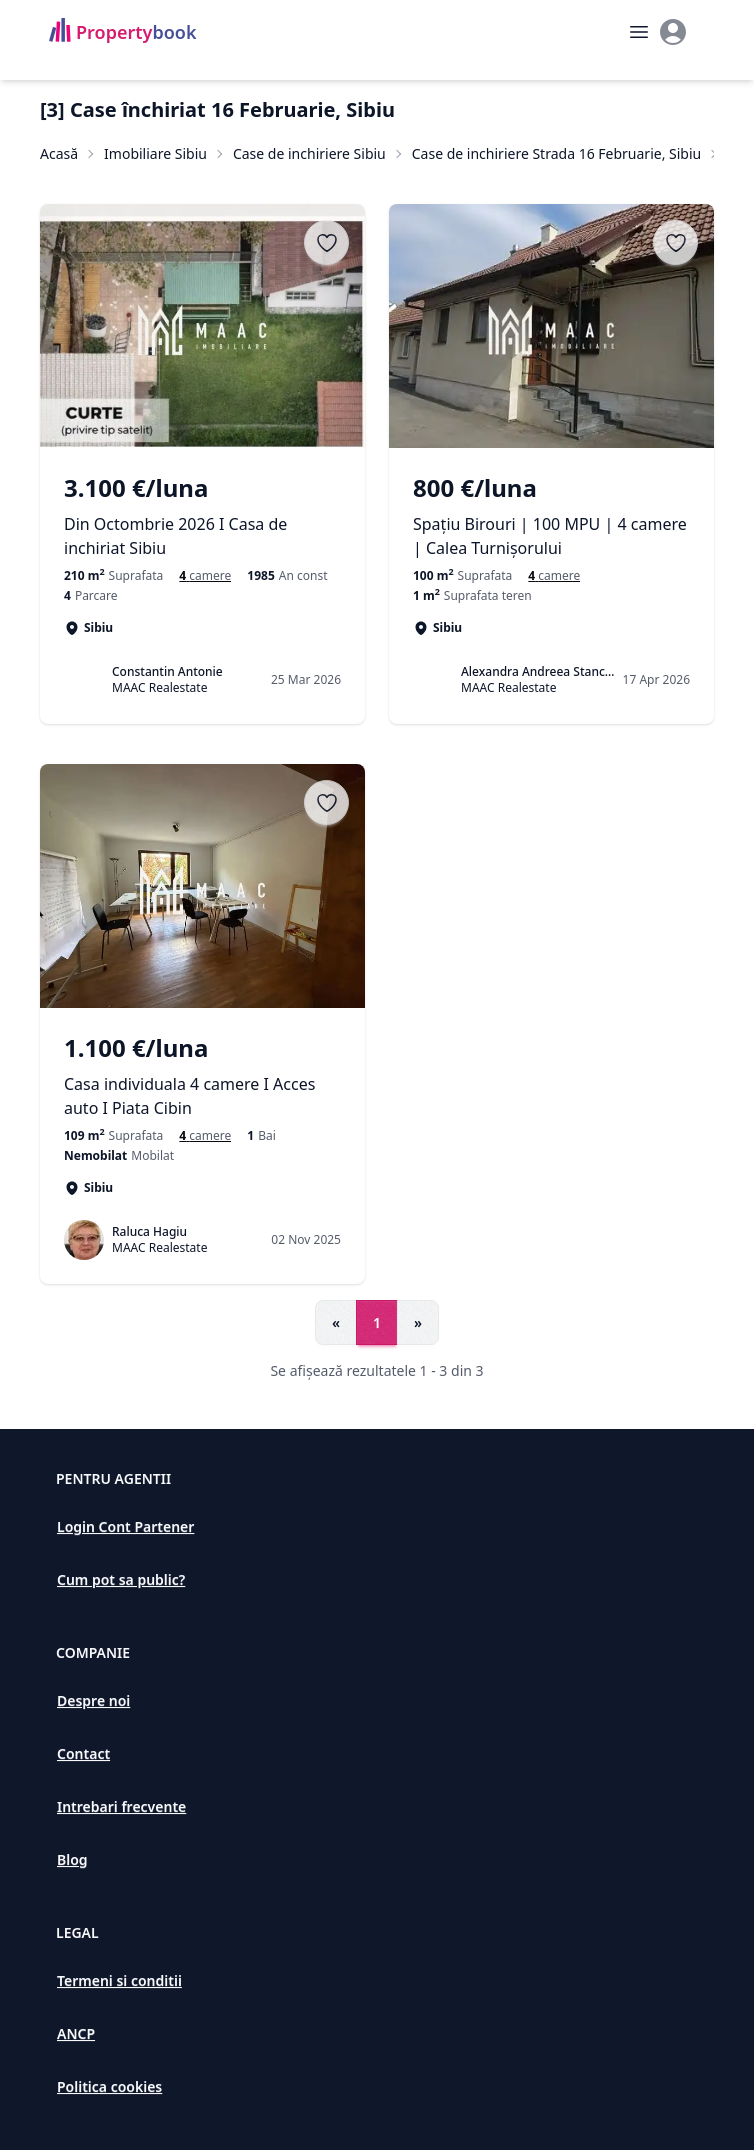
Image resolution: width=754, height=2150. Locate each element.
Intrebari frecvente (121, 1806)
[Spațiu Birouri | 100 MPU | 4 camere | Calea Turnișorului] (551, 516)
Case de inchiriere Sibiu (309, 153)
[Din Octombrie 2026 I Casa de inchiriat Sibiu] (202, 516)
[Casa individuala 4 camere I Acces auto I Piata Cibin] (202, 1076)
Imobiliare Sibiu (155, 153)
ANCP (76, 2033)
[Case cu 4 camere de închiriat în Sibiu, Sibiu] (205, 576)
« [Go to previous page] (336, 1322)
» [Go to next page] (418, 1322)
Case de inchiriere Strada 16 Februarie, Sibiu (556, 153)
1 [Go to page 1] (377, 1322)
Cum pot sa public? (121, 1579)
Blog (72, 1859)
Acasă (59, 153)
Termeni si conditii (119, 1980)
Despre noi (93, 1700)
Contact (83, 1753)
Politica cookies (109, 2086)
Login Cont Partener (125, 1526)
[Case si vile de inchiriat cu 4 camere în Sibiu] (205, 1136)
